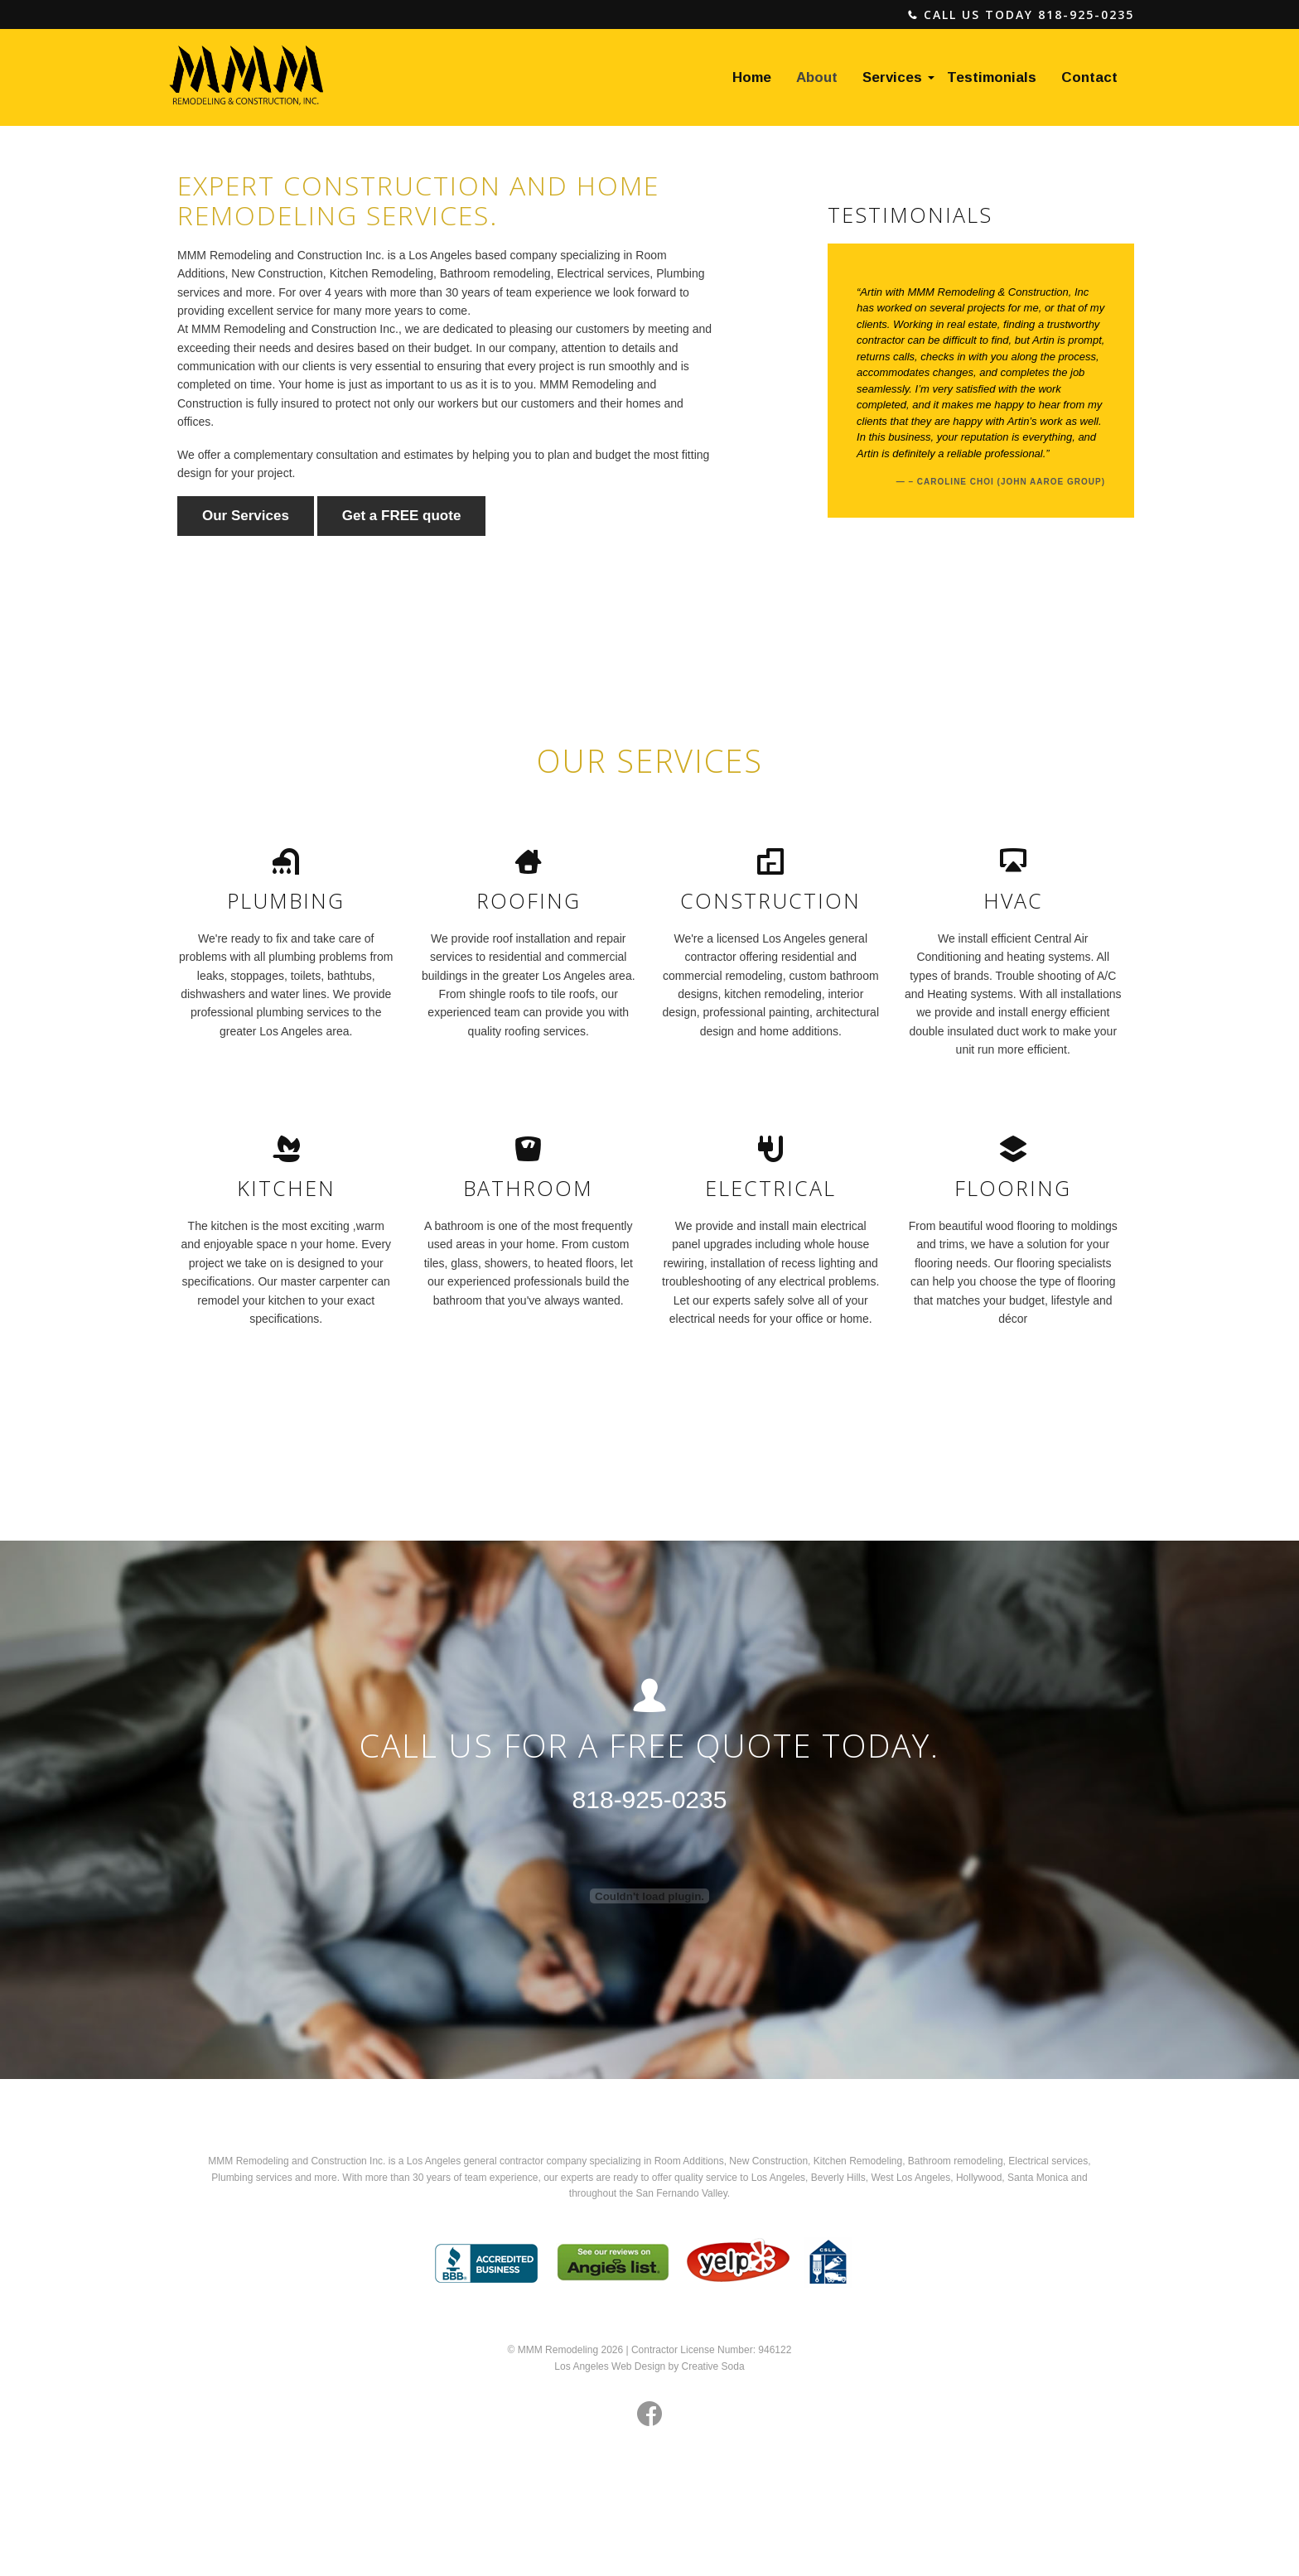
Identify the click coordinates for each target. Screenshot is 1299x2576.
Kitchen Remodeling (858, 2161)
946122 (774, 2350)
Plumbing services (251, 2177)
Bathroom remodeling (955, 2161)
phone (913, 15)
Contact (1089, 77)
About (817, 77)
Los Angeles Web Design (609, 2366)
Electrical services (1048, 2161)
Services (892, 77)
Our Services (245, 515)
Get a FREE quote (401, 515)
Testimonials (991, 77)
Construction (780, 2161)
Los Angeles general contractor (475, 2161)
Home (751, 77)
